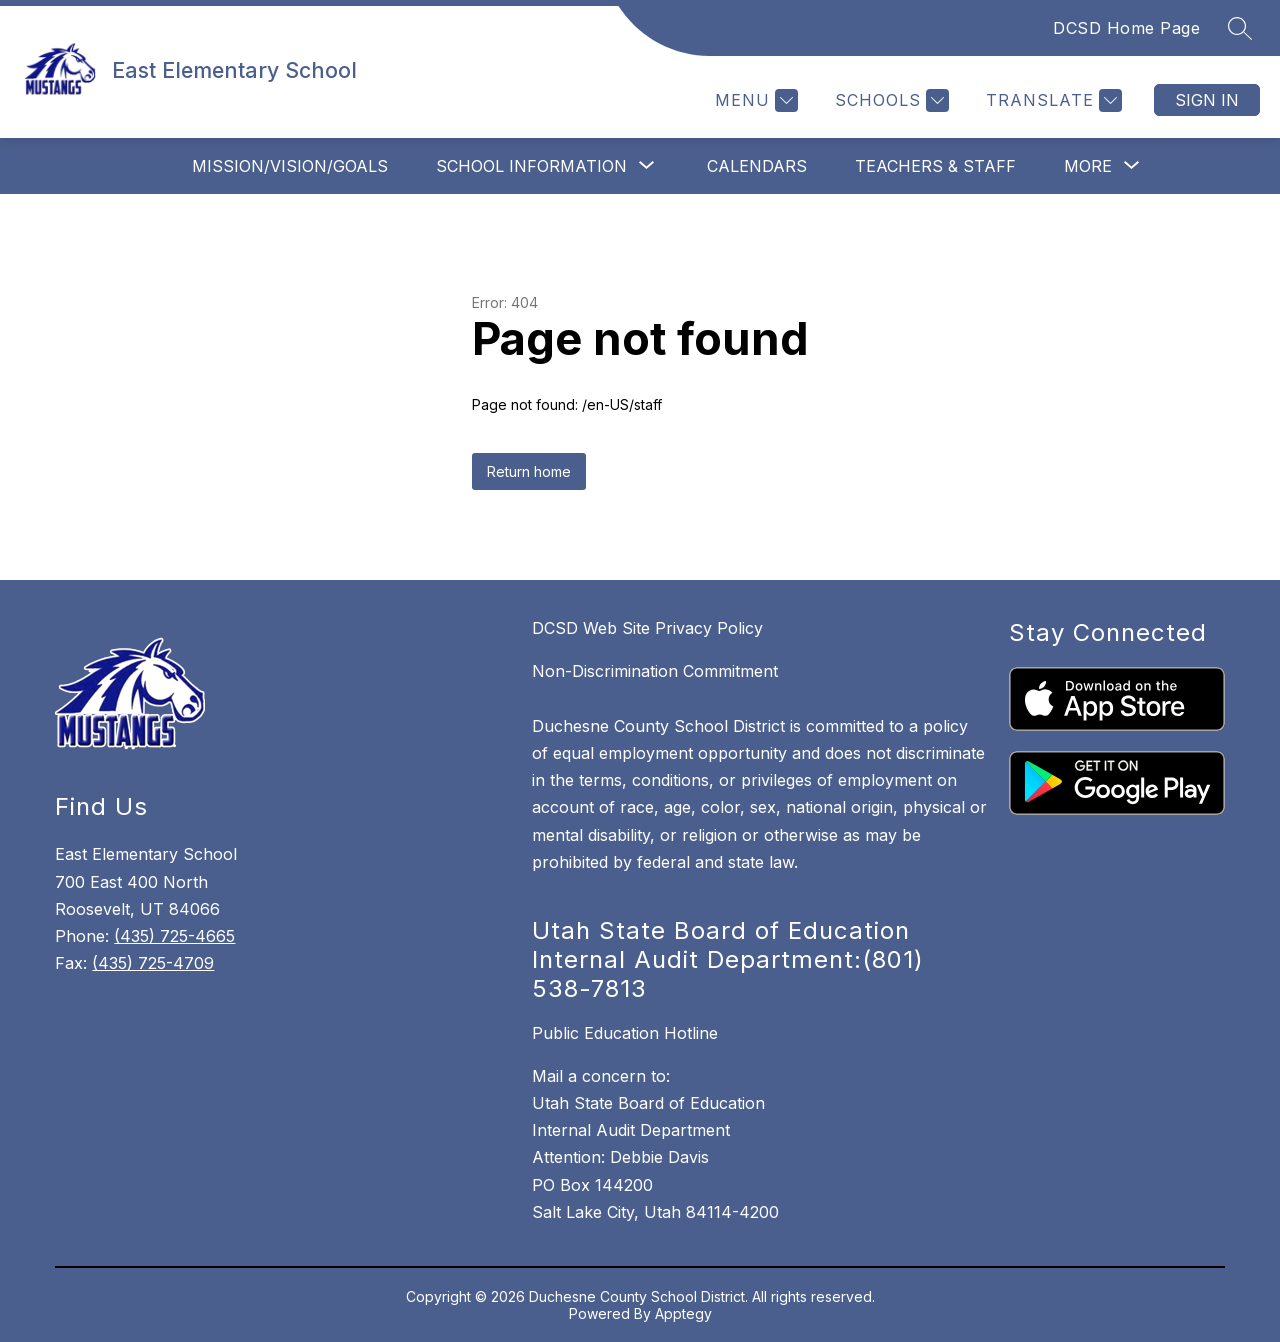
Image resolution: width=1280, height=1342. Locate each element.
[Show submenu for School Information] (531, 166)
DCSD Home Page (1126, 28)
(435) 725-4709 (153, 963)
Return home (529, 471)
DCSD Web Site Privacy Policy (647, 628)
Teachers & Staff (935, 166)
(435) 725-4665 (174, 936)
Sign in (1207, 100)
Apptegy (683, 1313)
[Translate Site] (1051, 100)
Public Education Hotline (625, 1033)
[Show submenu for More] (1088, 166)
